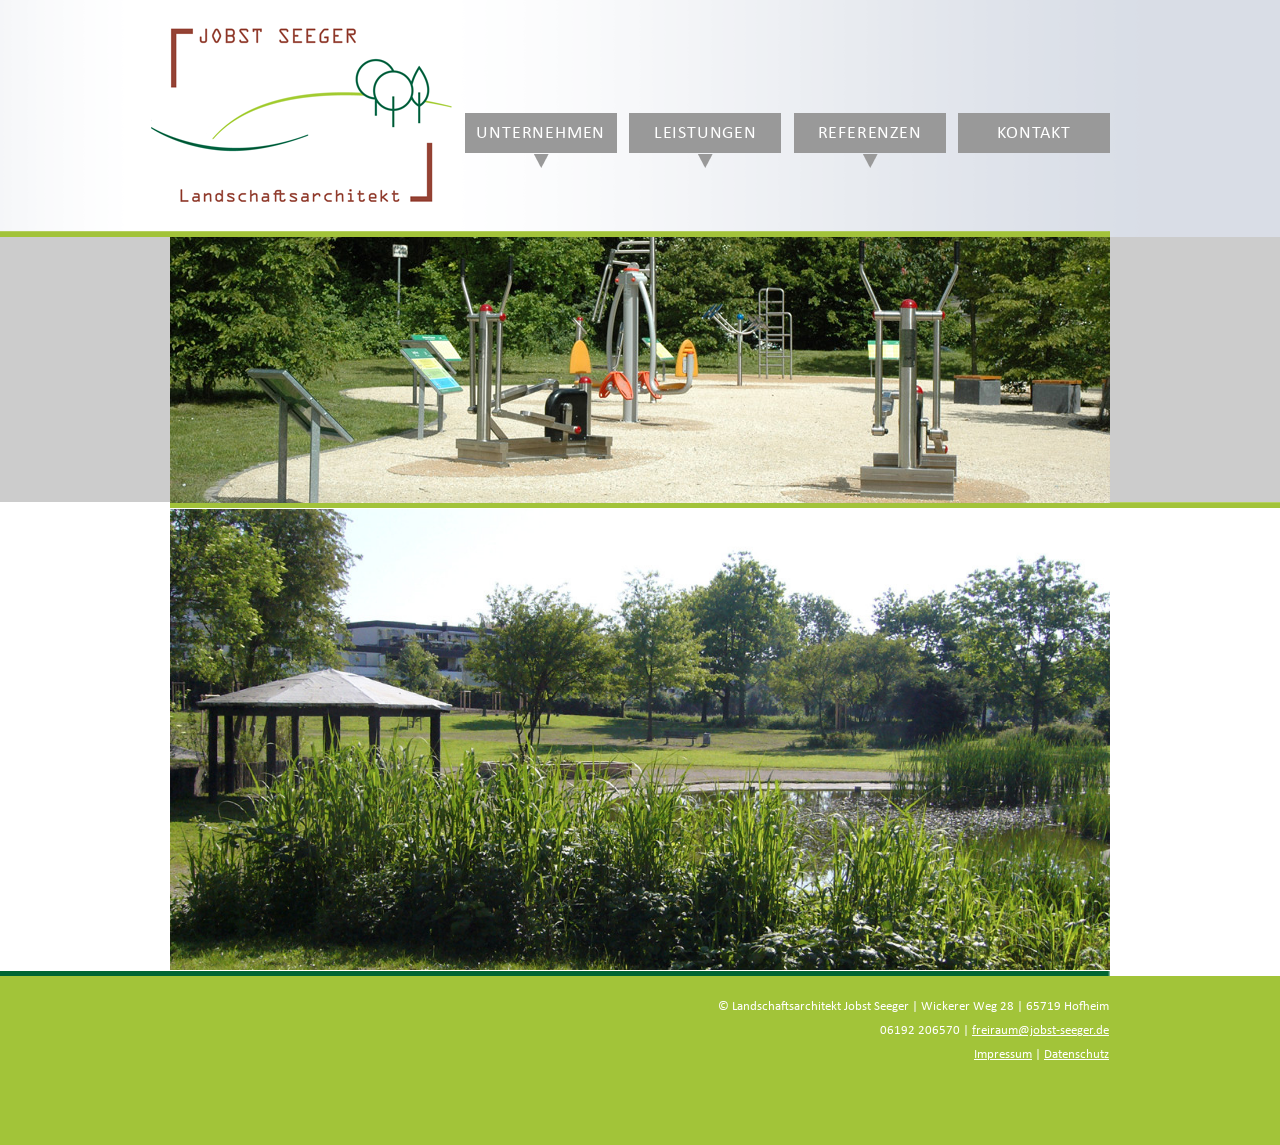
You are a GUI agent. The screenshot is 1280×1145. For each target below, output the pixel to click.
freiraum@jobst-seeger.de (1040, 1030)
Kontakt (1034, 133)
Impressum (1003, 1054)
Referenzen (870, 133)
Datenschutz (1076, 1054)
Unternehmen (540, 133)
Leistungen (705, 133)
